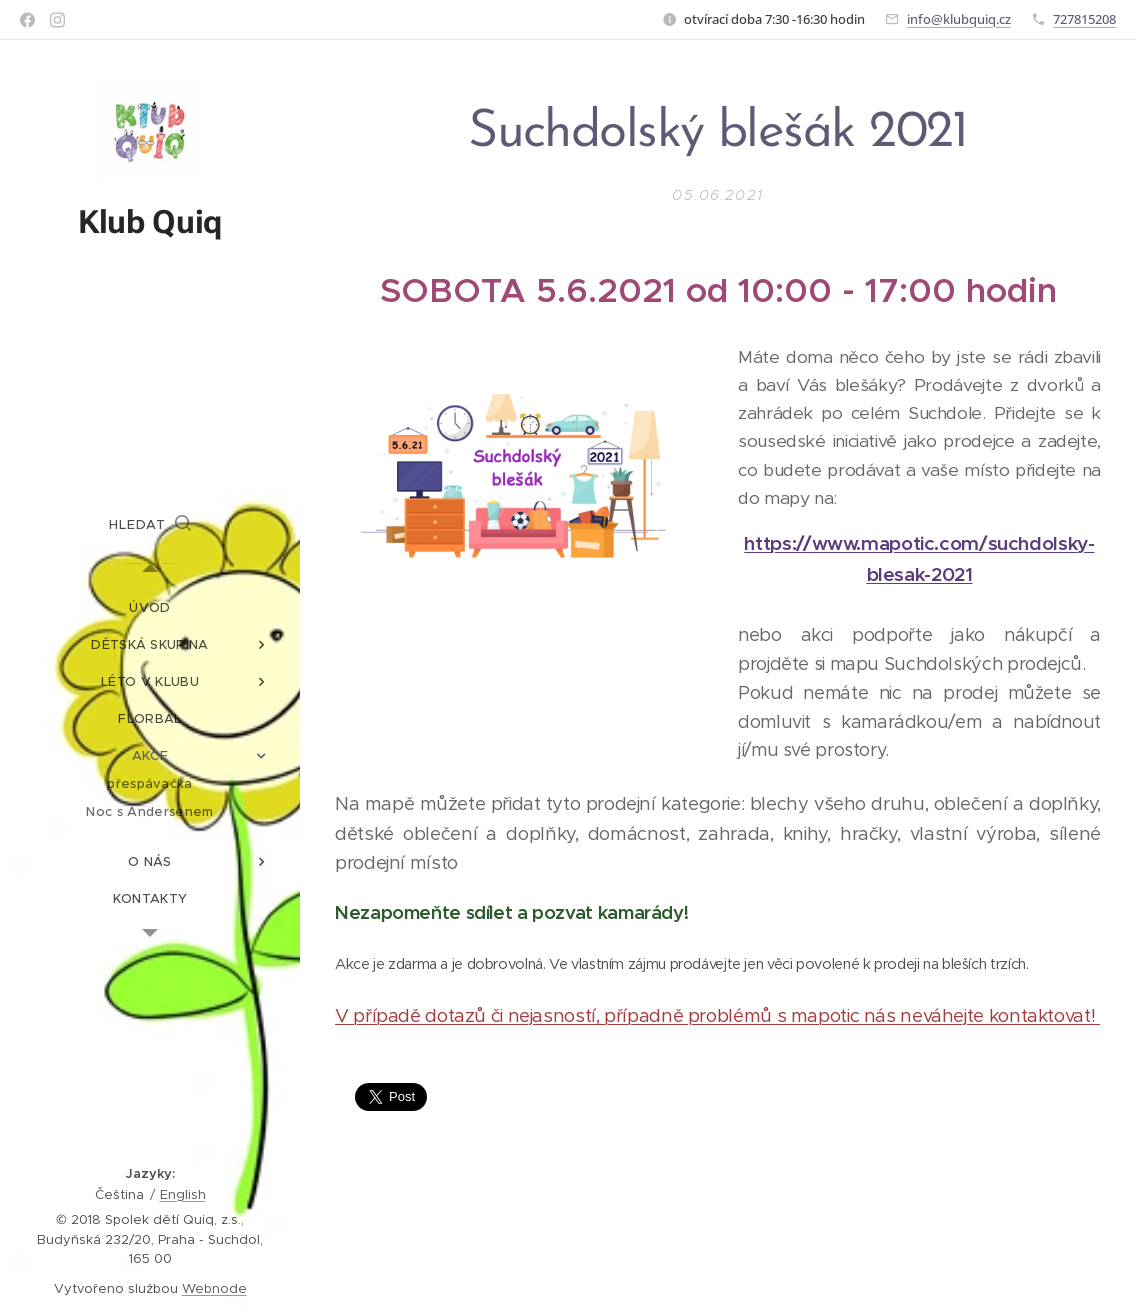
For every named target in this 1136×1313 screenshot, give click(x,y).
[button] (150, 525)
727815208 (1084, 19)
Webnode (214, 1288)
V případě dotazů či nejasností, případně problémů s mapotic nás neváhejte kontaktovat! (717, 1015)
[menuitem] (150, 607)
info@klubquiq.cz (959, 19)
